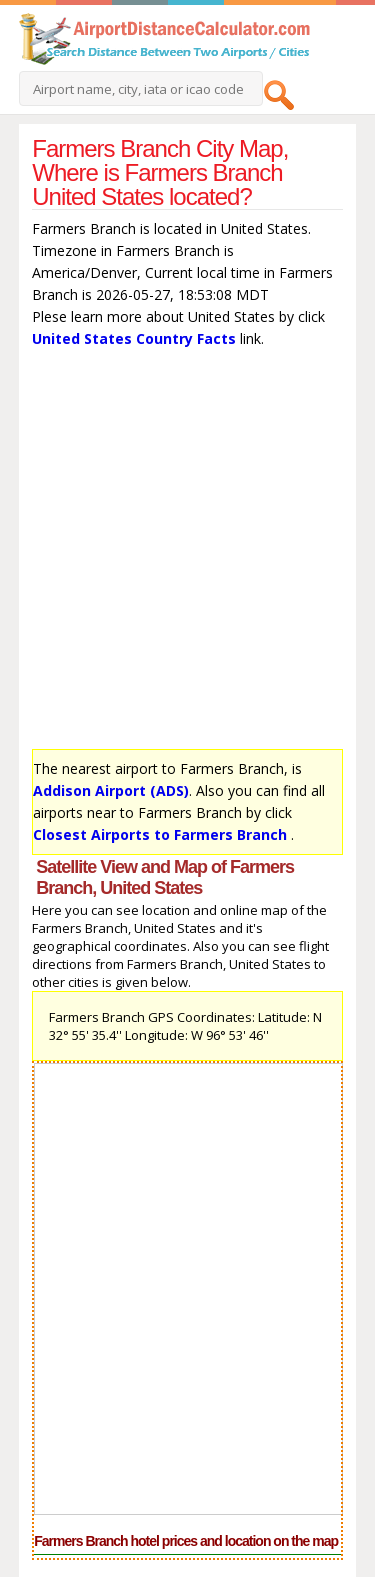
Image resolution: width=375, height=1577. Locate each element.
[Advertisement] (187, 553)
